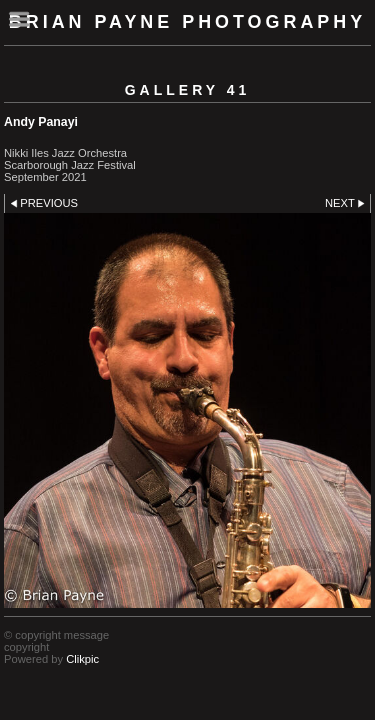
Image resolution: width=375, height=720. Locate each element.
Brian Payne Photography (187, 22)
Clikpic (82, 659)
